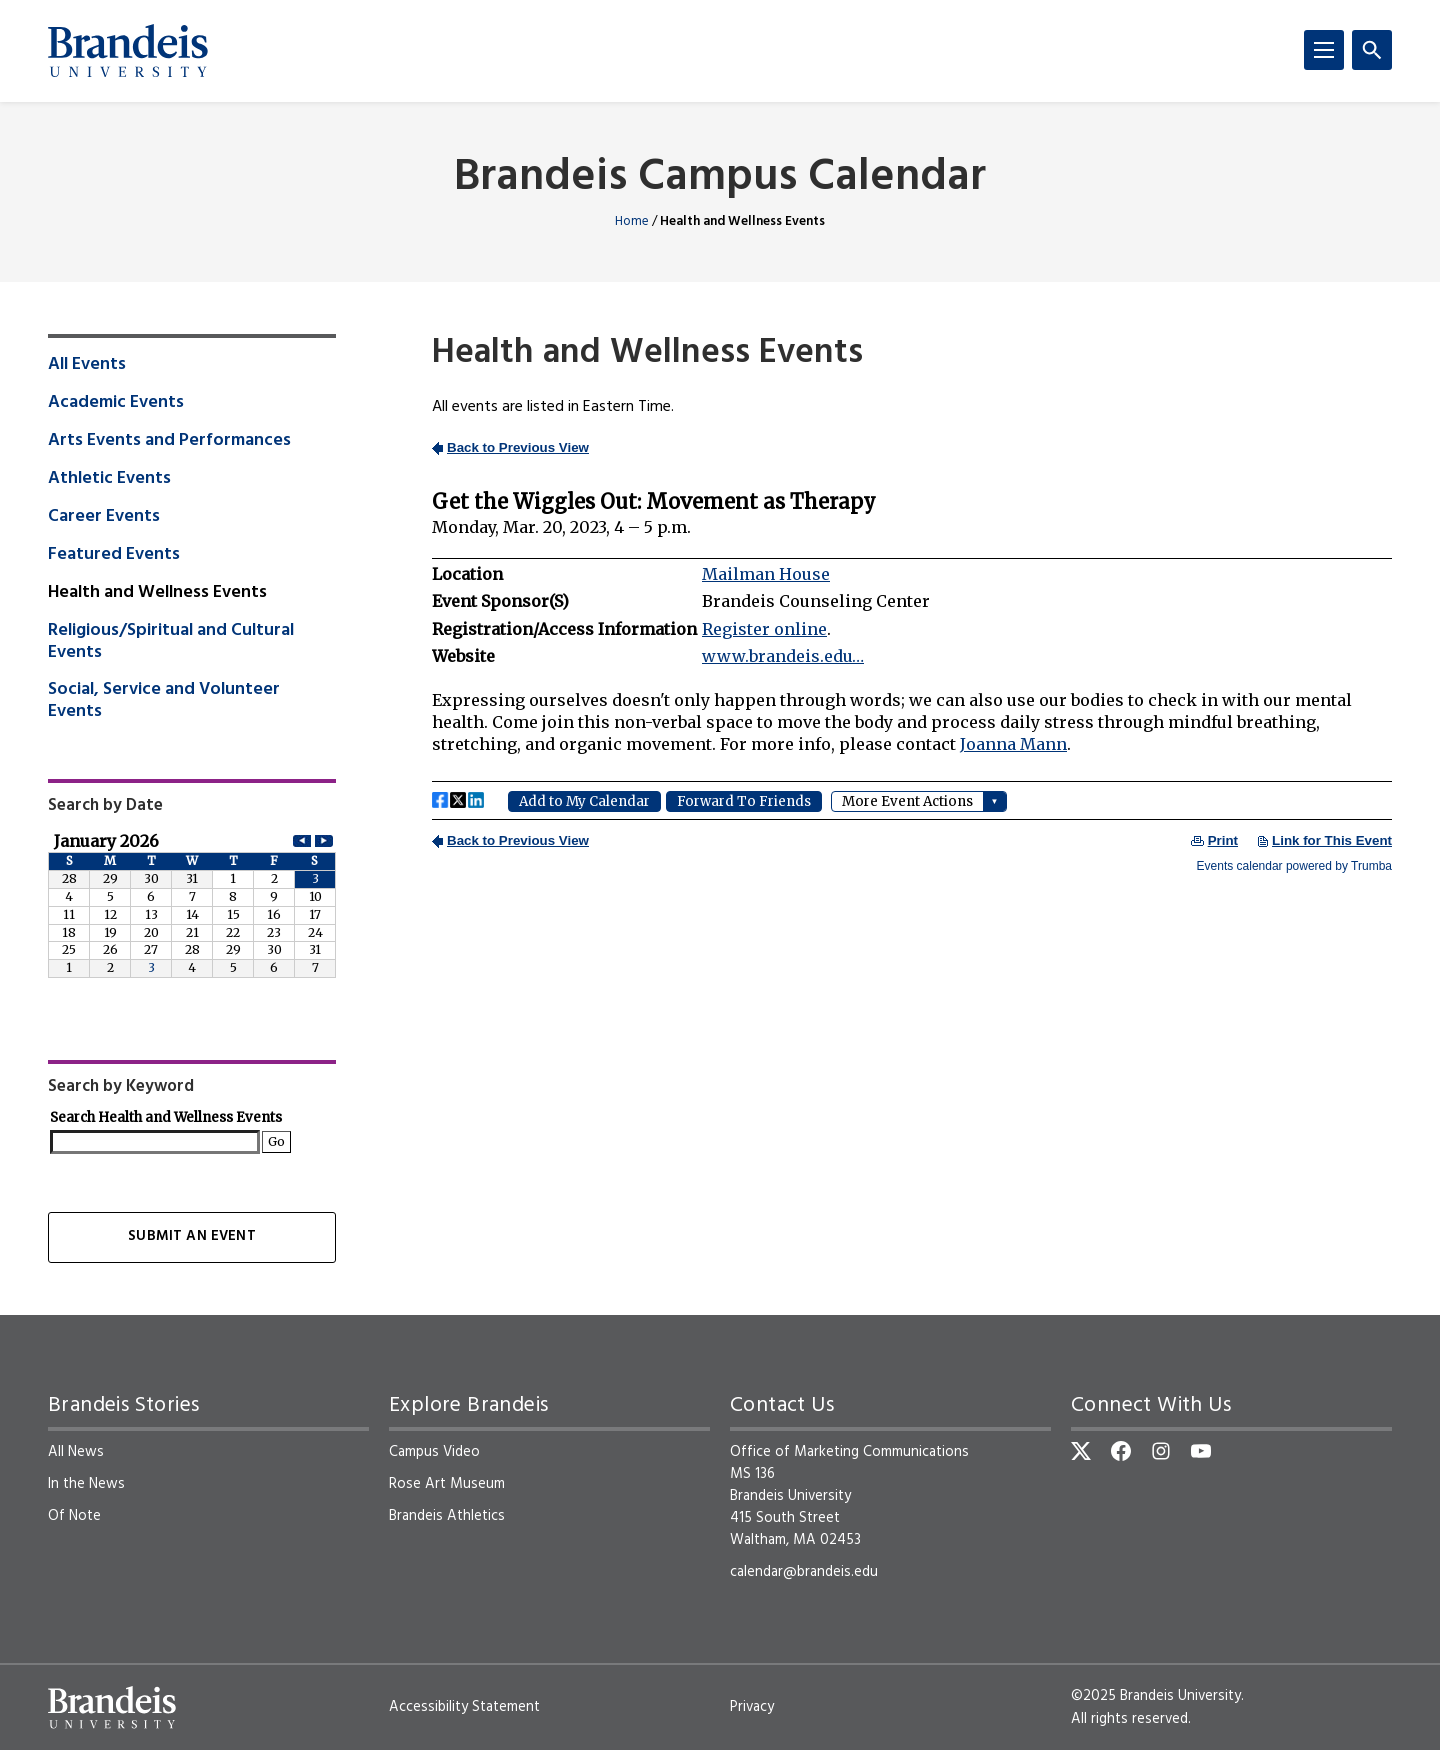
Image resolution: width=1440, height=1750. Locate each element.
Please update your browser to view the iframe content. (912, 654)
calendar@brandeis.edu (804, 1572)
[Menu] (1324, 50)
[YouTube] (1201, 1451)
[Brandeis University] (128, 51)
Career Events (104, 517)
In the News (86, 1484)
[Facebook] (1121, 1451)
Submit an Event (191, 1236)
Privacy (752, 1707)
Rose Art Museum (447, 1484)
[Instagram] (1161, 1451)
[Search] (1372, 50)
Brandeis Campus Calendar (720, 178)
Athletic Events (109, 479)
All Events (87, 365)
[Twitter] (1081, 1451)
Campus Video (434, 1452)
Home (632, 221)
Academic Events (116, 403)
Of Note (74, 1516)
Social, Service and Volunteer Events (164, 701)
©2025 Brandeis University (1156, 1696)
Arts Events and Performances (169, 441)
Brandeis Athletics (447, 1516)
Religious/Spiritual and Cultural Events (171, 642)
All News (76, 1452)
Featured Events (114, 555)
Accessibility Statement (464, 1707)
